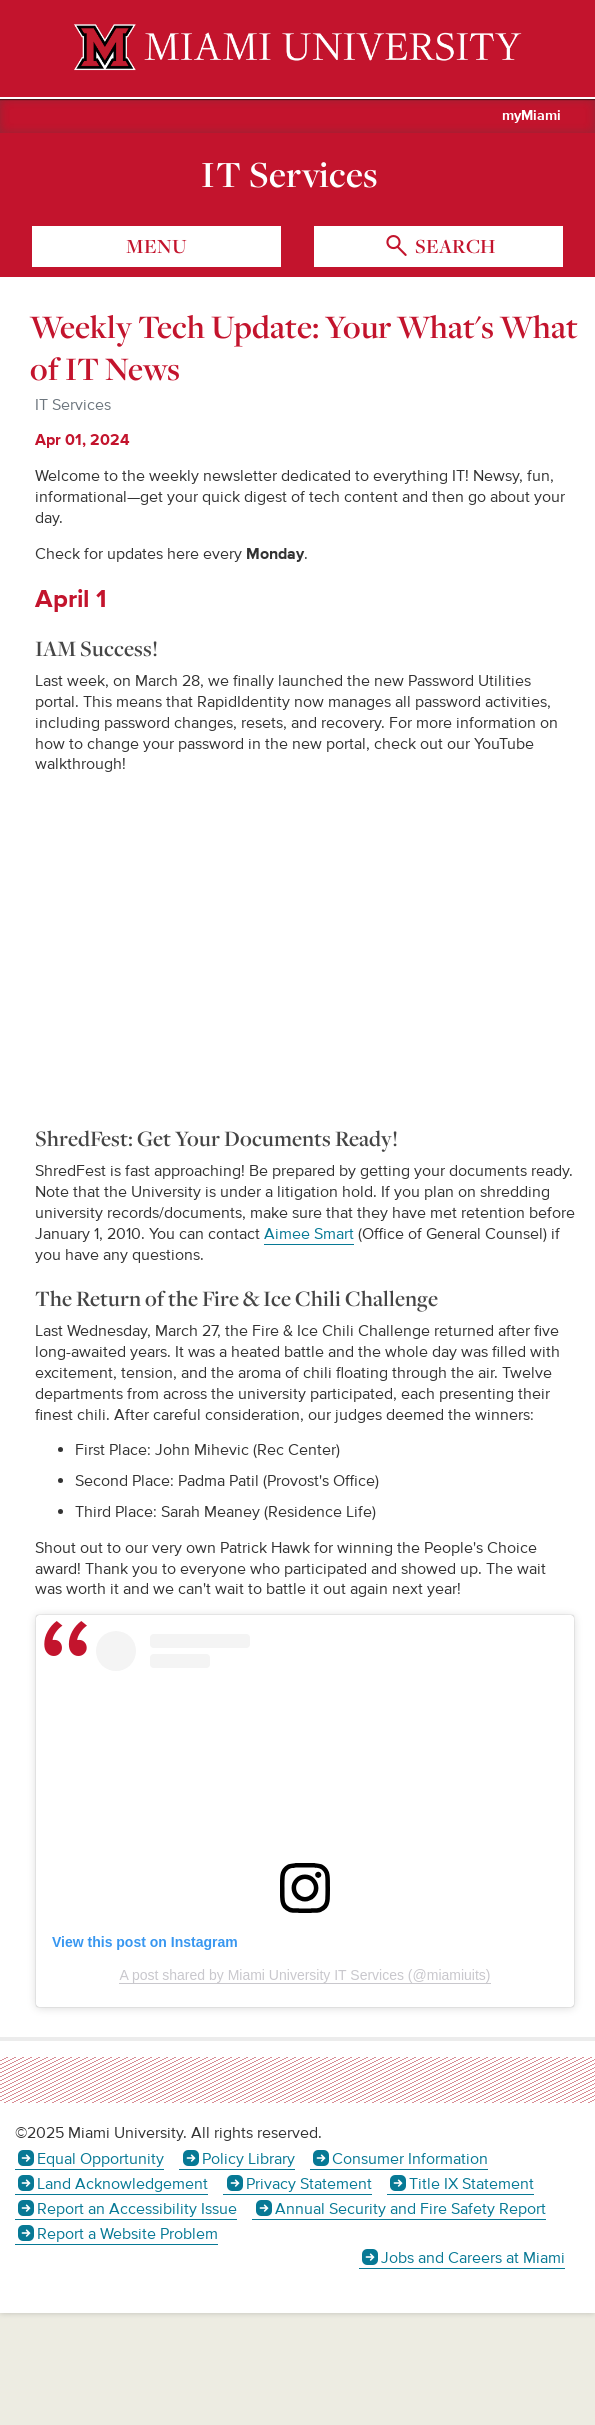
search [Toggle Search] (453, 246)
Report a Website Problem (127, 2234)
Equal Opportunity (100, 2159)
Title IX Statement (471, 2184)
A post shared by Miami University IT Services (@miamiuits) (304, 1975)
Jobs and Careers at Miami (473, 2258)
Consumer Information (410, 2159)
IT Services (289, 174)
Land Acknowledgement (122, 2184)
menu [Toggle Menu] (156, 246)
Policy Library (248, 2159)
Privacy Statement (309, 2184)
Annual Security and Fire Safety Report (410, 2209)
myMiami (531, 116)
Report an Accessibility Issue (137, 2209)
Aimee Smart (309, 1234)
